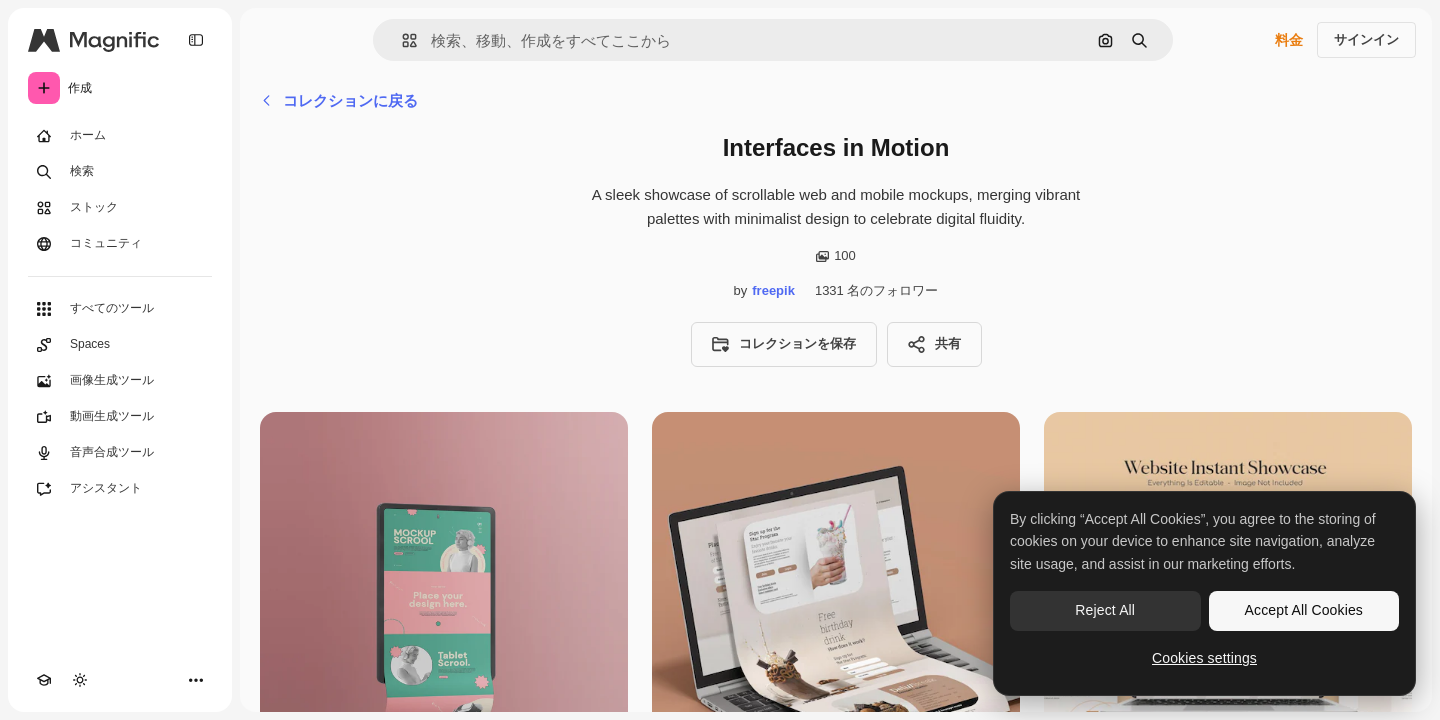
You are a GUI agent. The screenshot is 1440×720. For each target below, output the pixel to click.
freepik (773, 290)
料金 (1289, 40)
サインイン (1366, 39)
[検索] (120, 172)
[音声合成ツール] (120, 453)
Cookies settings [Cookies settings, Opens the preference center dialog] (1204, 658)
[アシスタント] (120, 489)
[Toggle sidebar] (196, 40)
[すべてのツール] (120, 309)
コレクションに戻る (339, 100)
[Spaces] (120, 345)
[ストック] (120, 208)
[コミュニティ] (120, 244)
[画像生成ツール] (120, 381)
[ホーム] (120, 136)
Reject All (1105, 610)
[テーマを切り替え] (80, 680)
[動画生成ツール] (120, 417)
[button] (401, 40)
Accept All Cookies (1304, 610)
